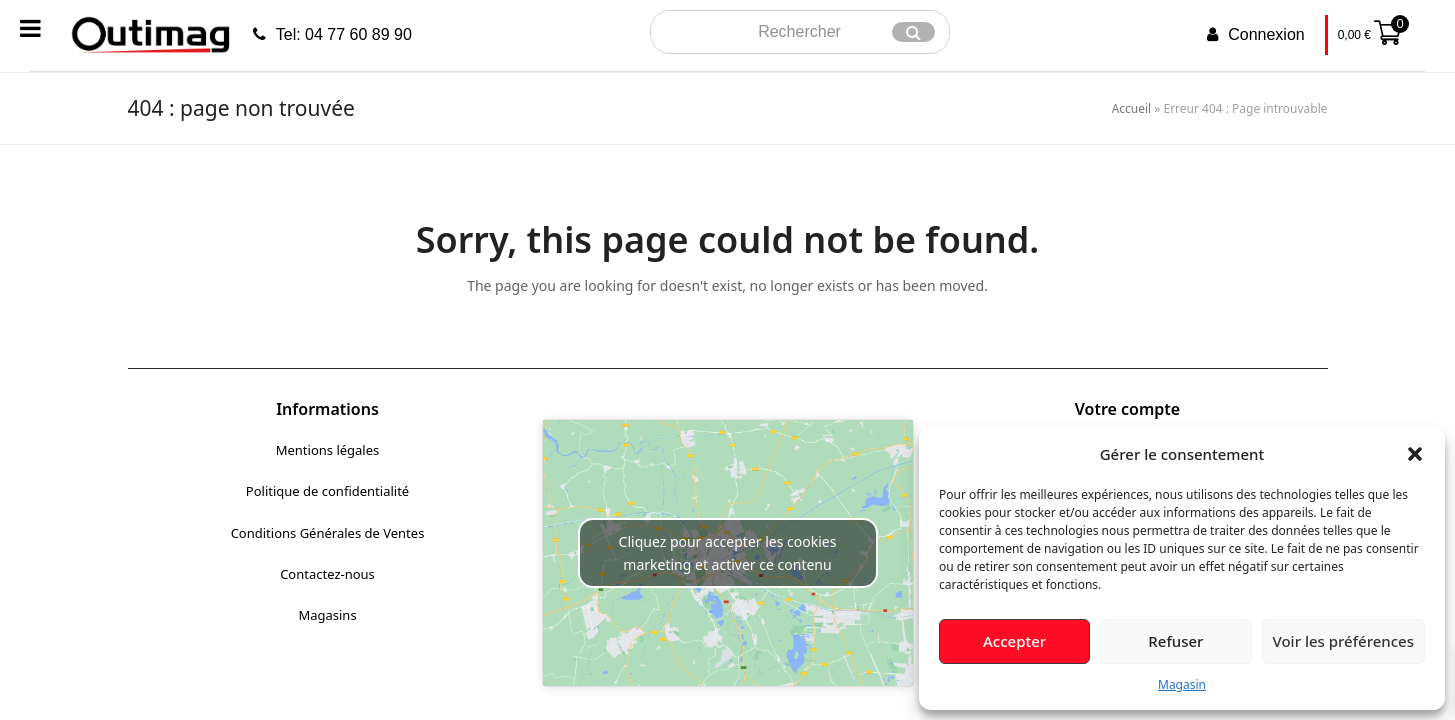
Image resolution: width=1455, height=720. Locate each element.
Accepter (1014, 641)
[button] (1415, 454)
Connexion (1266, 34)
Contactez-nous (327, 574)
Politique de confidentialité (327, 491)
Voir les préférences (1343, 641)
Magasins (327, 615)
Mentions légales (328, 450)
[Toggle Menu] (30, 28)
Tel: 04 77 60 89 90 (344, 34)
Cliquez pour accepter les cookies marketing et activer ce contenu (728, 553)
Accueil (1132, 108)
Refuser (1175, 641)
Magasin (1182, 684)
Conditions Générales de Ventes (328, 533)
